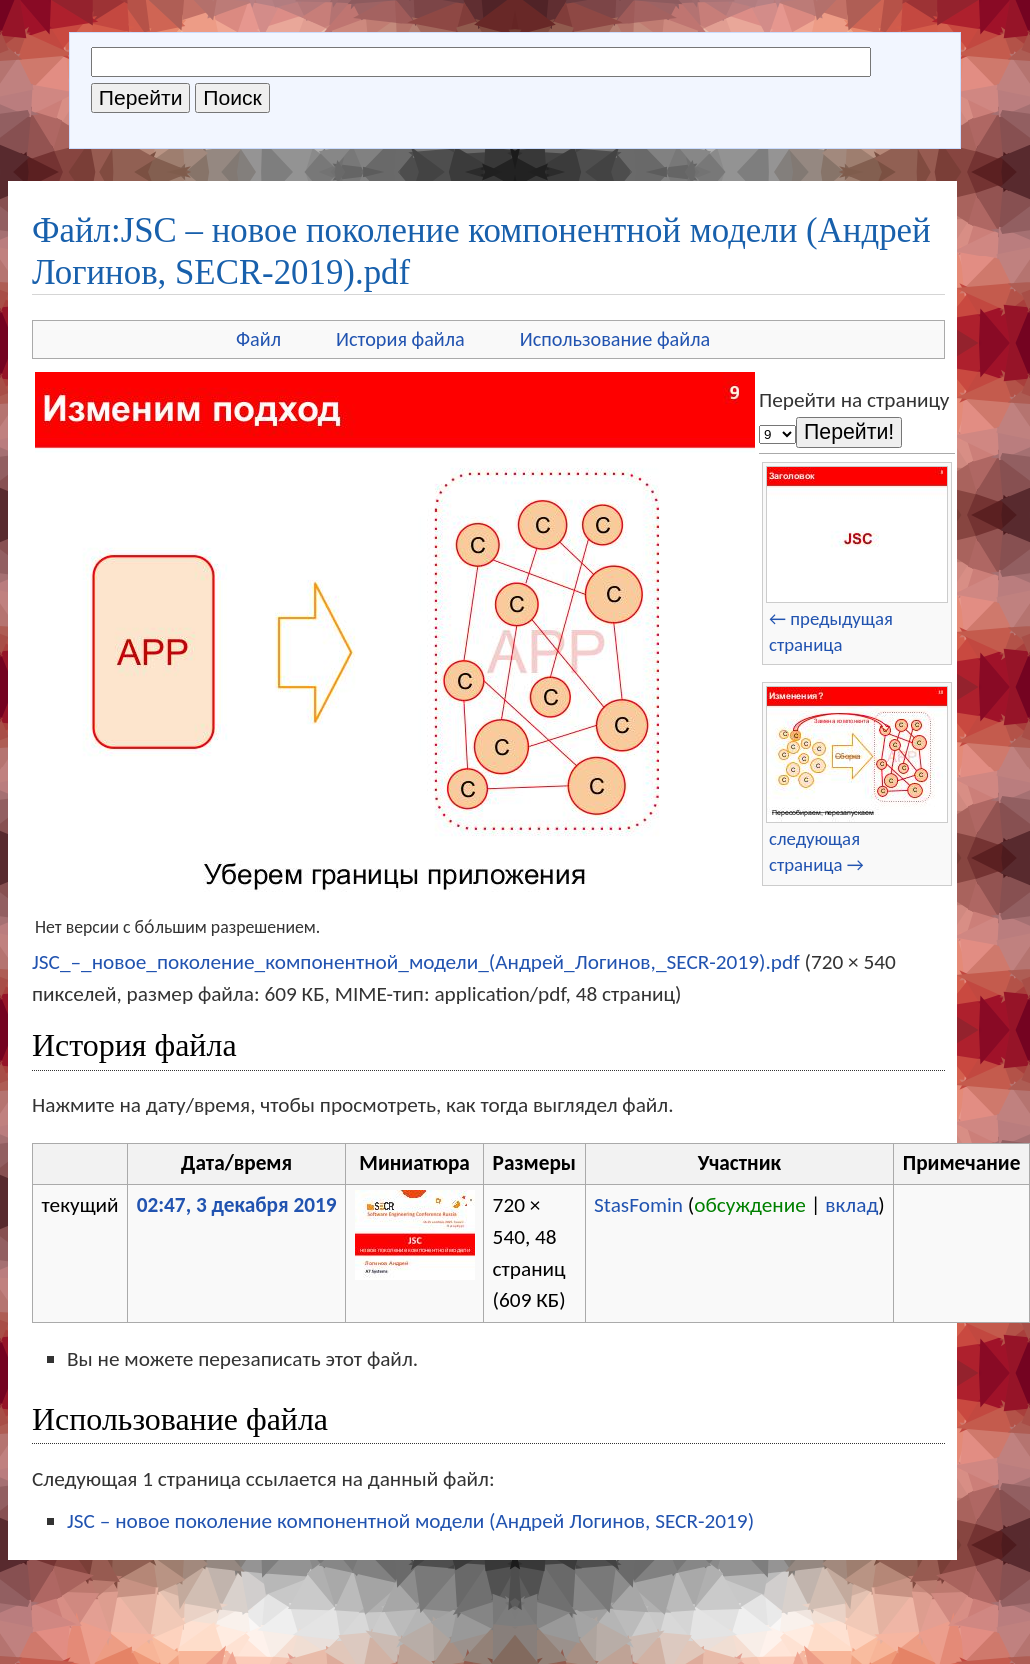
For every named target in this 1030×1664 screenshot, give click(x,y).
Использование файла (615, 339)
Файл (258, 339)
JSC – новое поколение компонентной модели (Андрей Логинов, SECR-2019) (410, 1521)
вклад (851, 1205)
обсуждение (750, 1205)
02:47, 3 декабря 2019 (237, 1205)
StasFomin (638, 1205)
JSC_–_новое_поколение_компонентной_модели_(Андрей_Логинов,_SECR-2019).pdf (416, 962)
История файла (400, 339)
